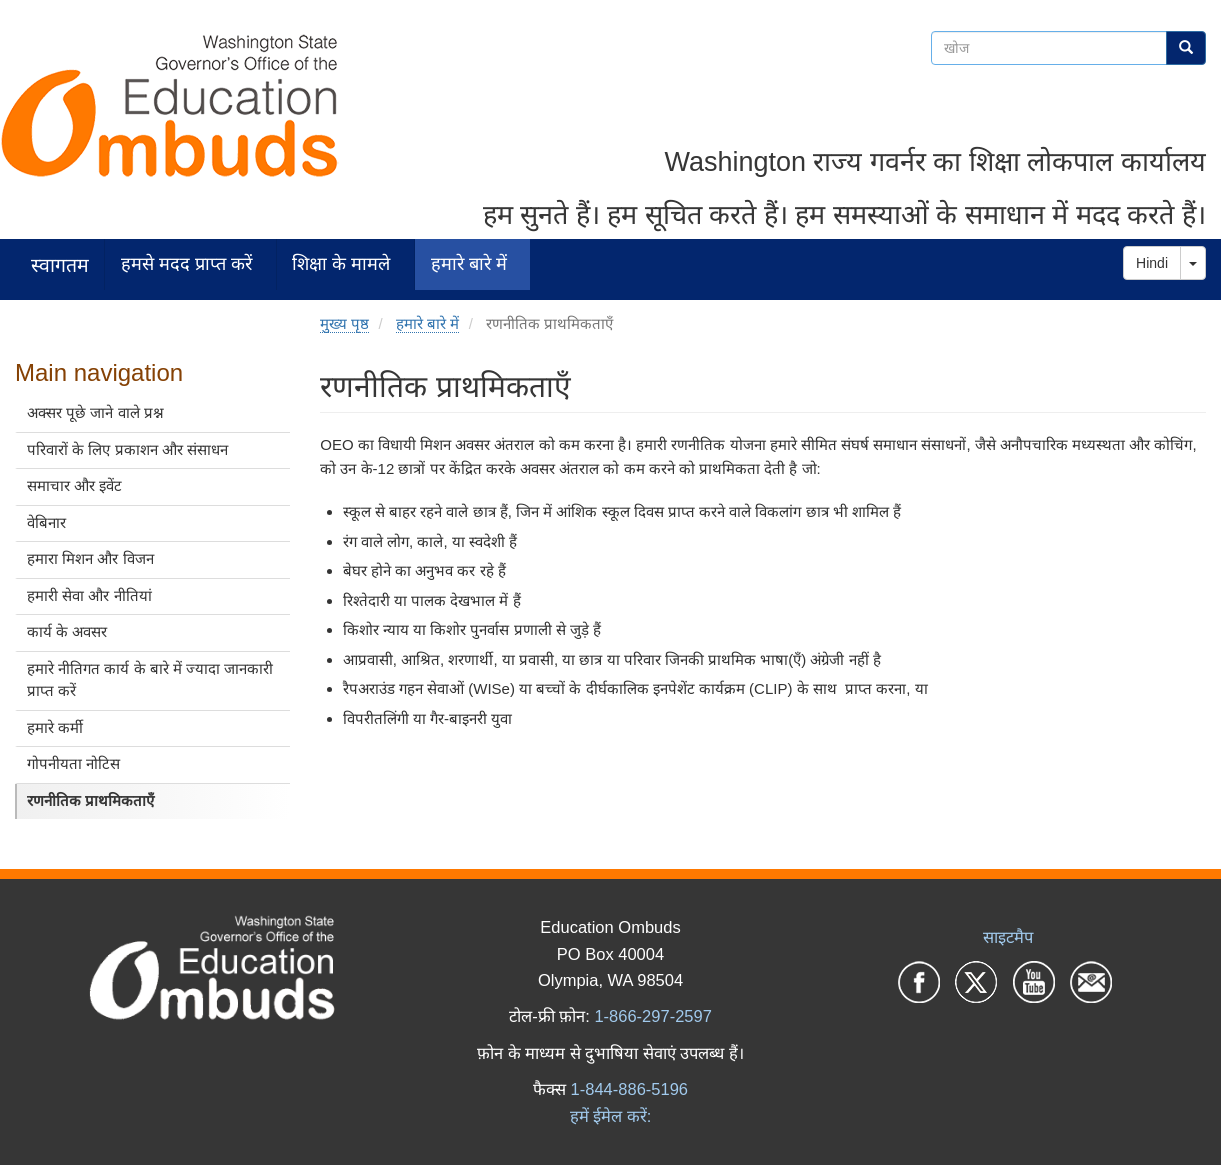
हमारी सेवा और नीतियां (89, 595)
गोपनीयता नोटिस (73, 763)
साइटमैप (1008, 937)
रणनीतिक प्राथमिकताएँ (90, 800)
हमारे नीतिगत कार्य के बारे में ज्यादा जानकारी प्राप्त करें (150, 680)
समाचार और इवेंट (74, 485)
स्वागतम (60, 264)
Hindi (1152, 263)
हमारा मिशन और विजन (90, 558)
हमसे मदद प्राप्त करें (186, 263)
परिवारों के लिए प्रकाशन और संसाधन (127, 449)
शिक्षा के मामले (341, 263)
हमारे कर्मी (55, 727)
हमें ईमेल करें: (611, 1116)
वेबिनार (46, 522)
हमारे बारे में (469, 263)
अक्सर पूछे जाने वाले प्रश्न (95, 412)
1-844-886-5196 (629, 1089)
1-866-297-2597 (652, 1016)
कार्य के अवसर (67, 631)
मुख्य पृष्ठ (344, 323)
